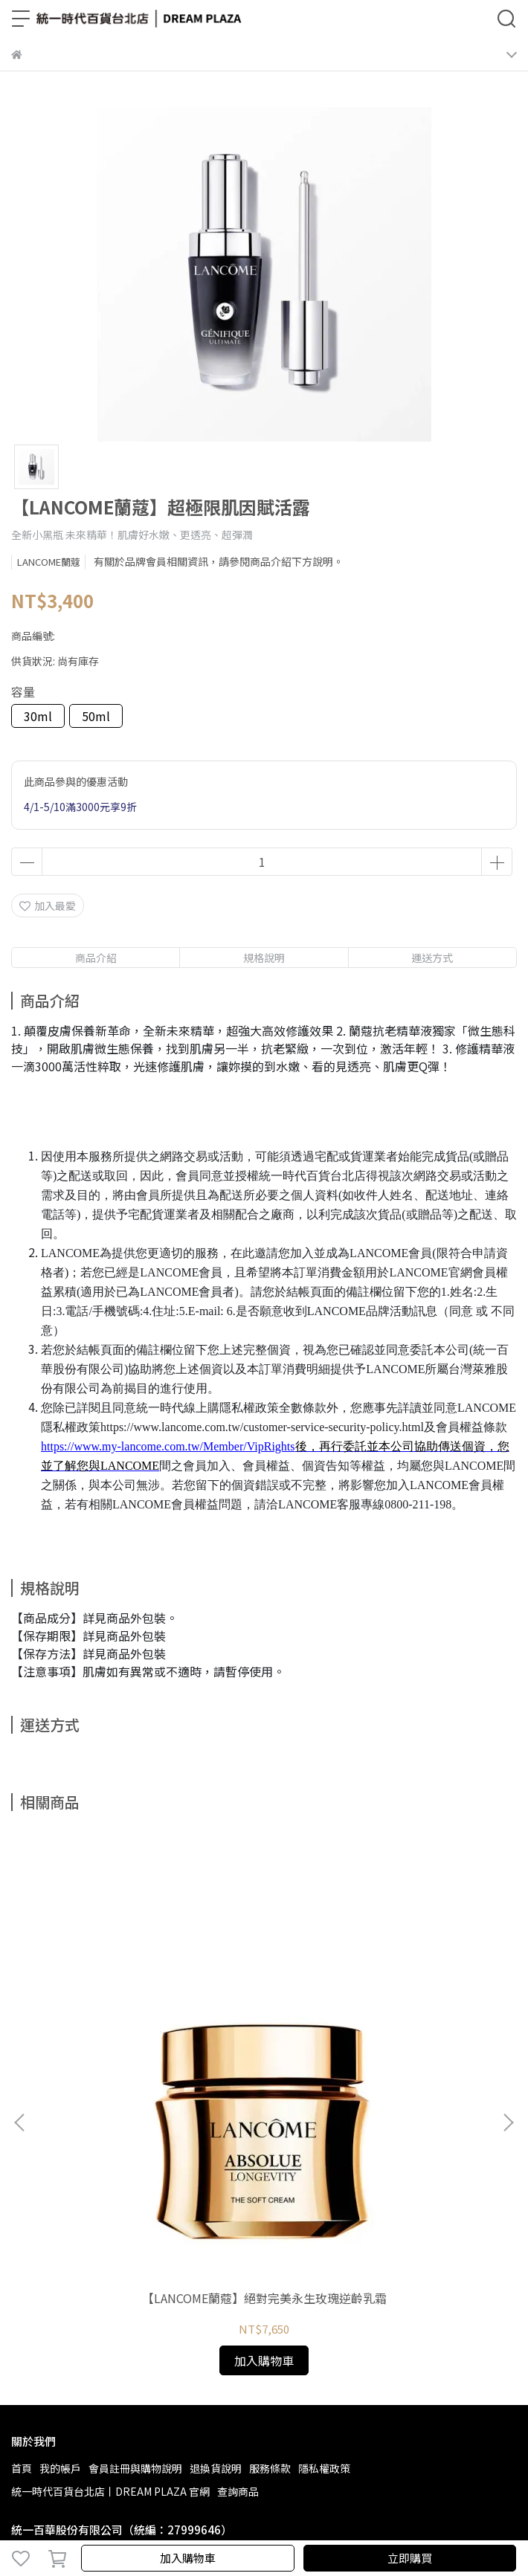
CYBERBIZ (475, 2519)
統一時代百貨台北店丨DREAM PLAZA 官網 (110, 2260)
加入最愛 (47, 905)
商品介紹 (96, 957)
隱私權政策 (324, 2237)
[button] (508, 2007)
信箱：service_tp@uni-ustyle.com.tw (102, 2367)
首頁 (21, 2237)
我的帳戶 (60, 2237)
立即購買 (409, 2558)
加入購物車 (188, 2558)
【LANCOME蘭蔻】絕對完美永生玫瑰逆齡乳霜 (149, 2075)
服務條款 (270, 2237)
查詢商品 (238, 2260)
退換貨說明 (216, 2237)
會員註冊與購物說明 (135, 2237)
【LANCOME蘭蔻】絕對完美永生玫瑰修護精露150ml (379, 2075)
